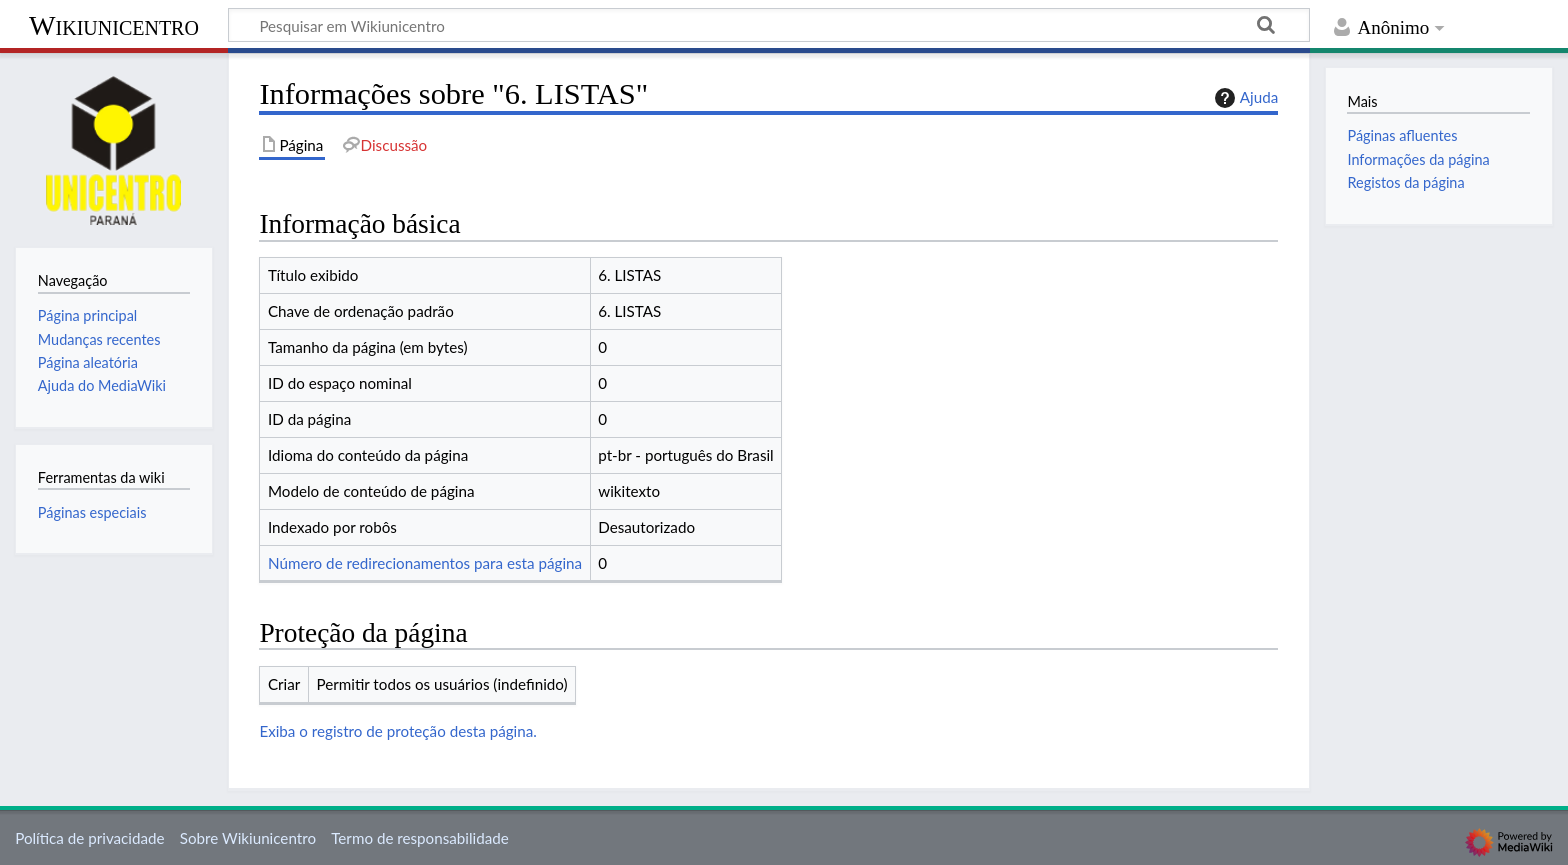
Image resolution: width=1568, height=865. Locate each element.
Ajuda (1244, 98)
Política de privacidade (89, 838)
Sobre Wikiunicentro (248, 838)
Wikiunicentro (114, 25)
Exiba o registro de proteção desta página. (397, 731)
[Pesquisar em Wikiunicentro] (769, 25)
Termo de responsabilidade (420, 838)
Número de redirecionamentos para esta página (425, 563)
